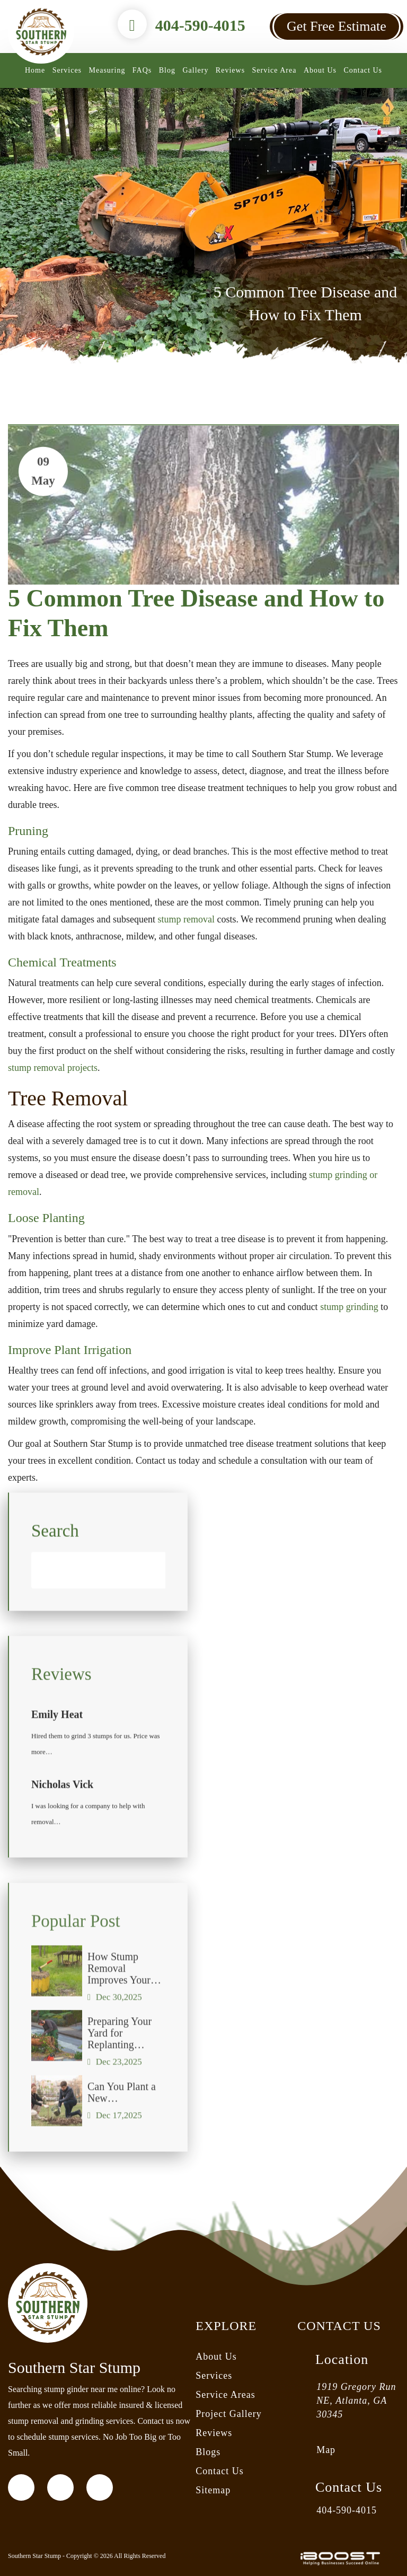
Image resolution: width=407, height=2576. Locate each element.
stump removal (185, 919)
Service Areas (225, 2394)
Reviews (230, 70)
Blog (167, 70)
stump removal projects (53, 1067)
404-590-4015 (200, 25)
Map (325, 2450)
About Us (320, 70)
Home (35, 70)
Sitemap (213, 2490)
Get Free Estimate (336, 26)
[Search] (98, 1582)
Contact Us (362, 70)
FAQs (142, 70)
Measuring (107, 70)
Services (67, 70)
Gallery (195, 70)
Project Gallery (228, 2413)
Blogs (208, 2452)
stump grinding (349, 1307)
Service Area (274, 70)
